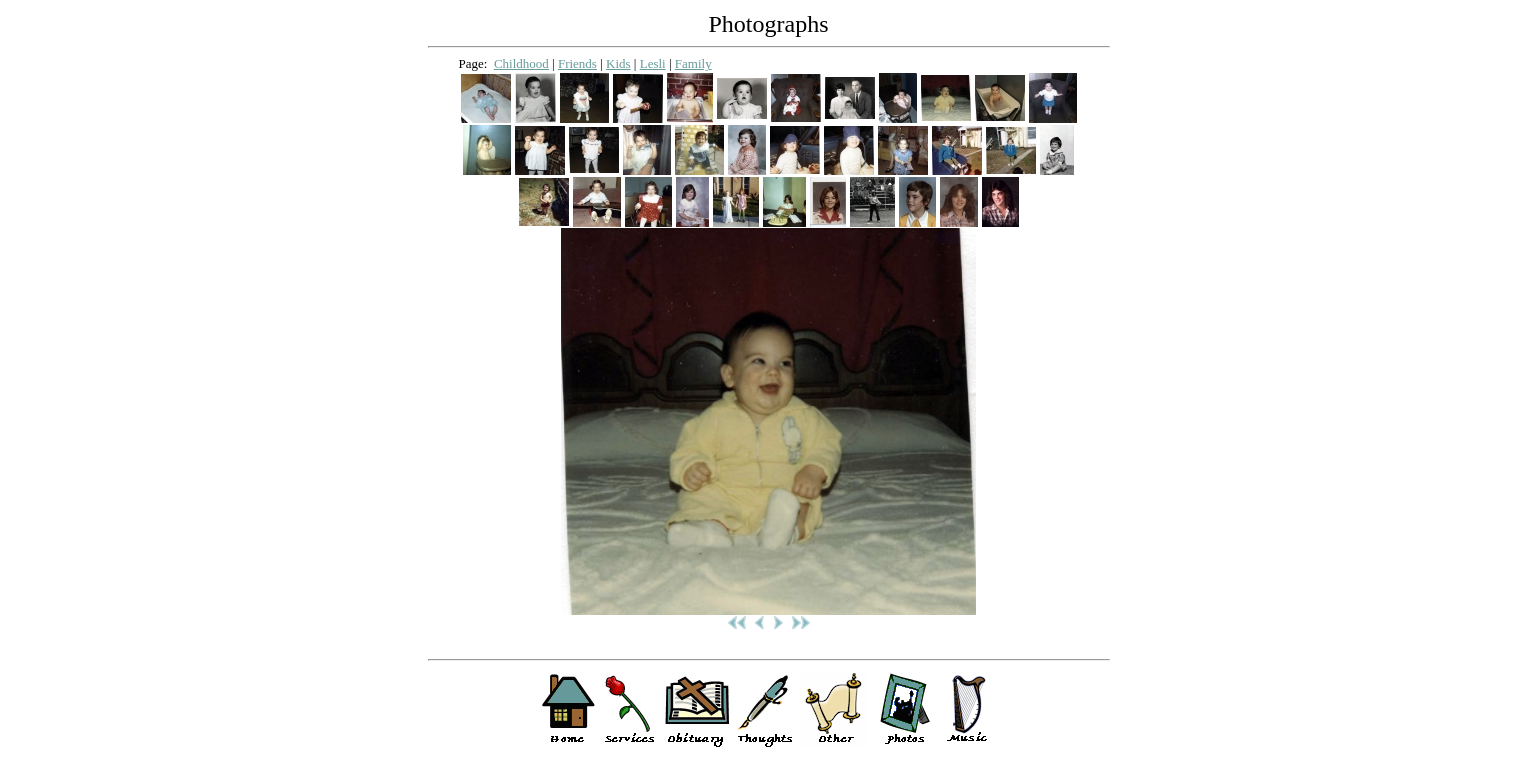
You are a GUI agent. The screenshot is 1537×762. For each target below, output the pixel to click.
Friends (577, 63)
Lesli (653, 63)
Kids (618, 63)
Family (693, 63)
